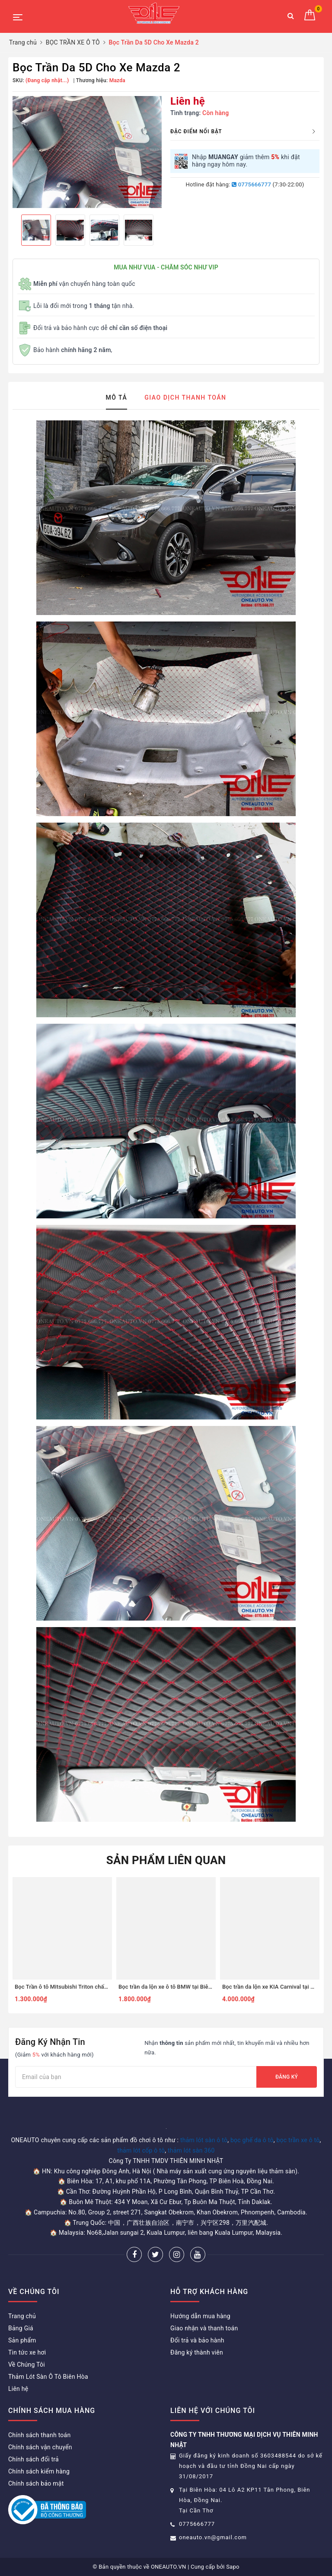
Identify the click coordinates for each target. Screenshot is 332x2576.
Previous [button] (12, 230)
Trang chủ (22, 2316)
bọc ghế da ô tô (252, 2140)
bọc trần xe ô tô (297, 2140)
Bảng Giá (20, 2328)
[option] (87, 152)
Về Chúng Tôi (26, 2364)
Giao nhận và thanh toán (204, 2328)
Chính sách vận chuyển (40, 2447)
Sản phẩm (22, 2340)
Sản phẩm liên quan (166, 1860)
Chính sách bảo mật (36, 2483)
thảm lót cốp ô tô (141, 2150)
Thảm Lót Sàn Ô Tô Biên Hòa (48, 2376)
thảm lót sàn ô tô (203, 2140)
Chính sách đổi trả (33, 2459)
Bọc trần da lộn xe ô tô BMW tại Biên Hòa (170, 1986)
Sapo (232, 2566)
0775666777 (251, 184)
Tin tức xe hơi (27, 2352)
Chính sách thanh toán (39, 2435)
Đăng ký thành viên (196, 2352)
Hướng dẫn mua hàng (200, 2316)
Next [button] (161, 230)
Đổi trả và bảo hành (197, 2340)
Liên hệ (18, 2388)
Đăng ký (286, 2077)
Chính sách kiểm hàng (39, 2471)
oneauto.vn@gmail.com (213, 2537)
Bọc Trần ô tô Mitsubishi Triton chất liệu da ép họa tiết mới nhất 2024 (103, 1986)
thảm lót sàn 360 (191, 2150)
